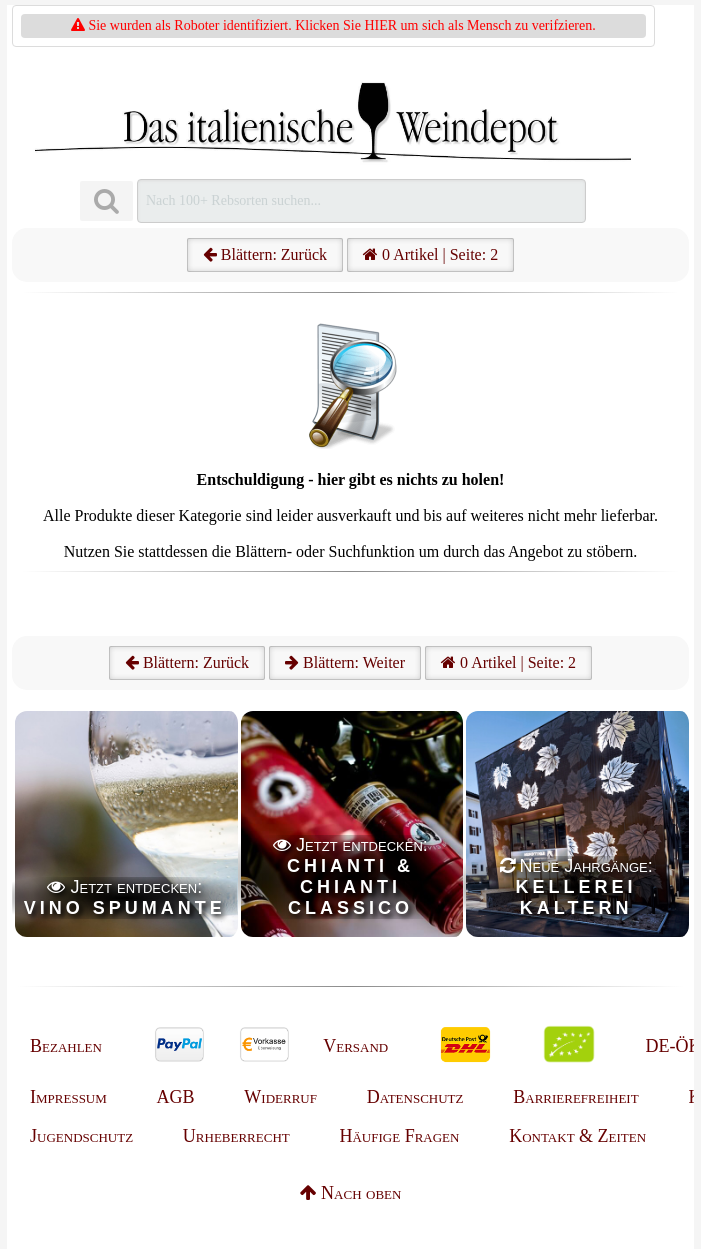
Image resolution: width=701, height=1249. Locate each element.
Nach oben (351, 1193)
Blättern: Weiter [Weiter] (345, 662)
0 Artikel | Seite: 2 (430, 254)
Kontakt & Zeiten (577, 1136)
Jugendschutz (81, 1136)
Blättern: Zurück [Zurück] (187, 662)
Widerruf (280, 1097)
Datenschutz (415, 1097)
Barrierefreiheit (575, 1097)
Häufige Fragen (399, 1136)
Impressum (68, 1097)
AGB (176, 1097)
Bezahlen (66, 1046)
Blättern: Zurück (265, 254)
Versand (355, 1046)
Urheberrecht (236, 1136)
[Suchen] (106, 201)
